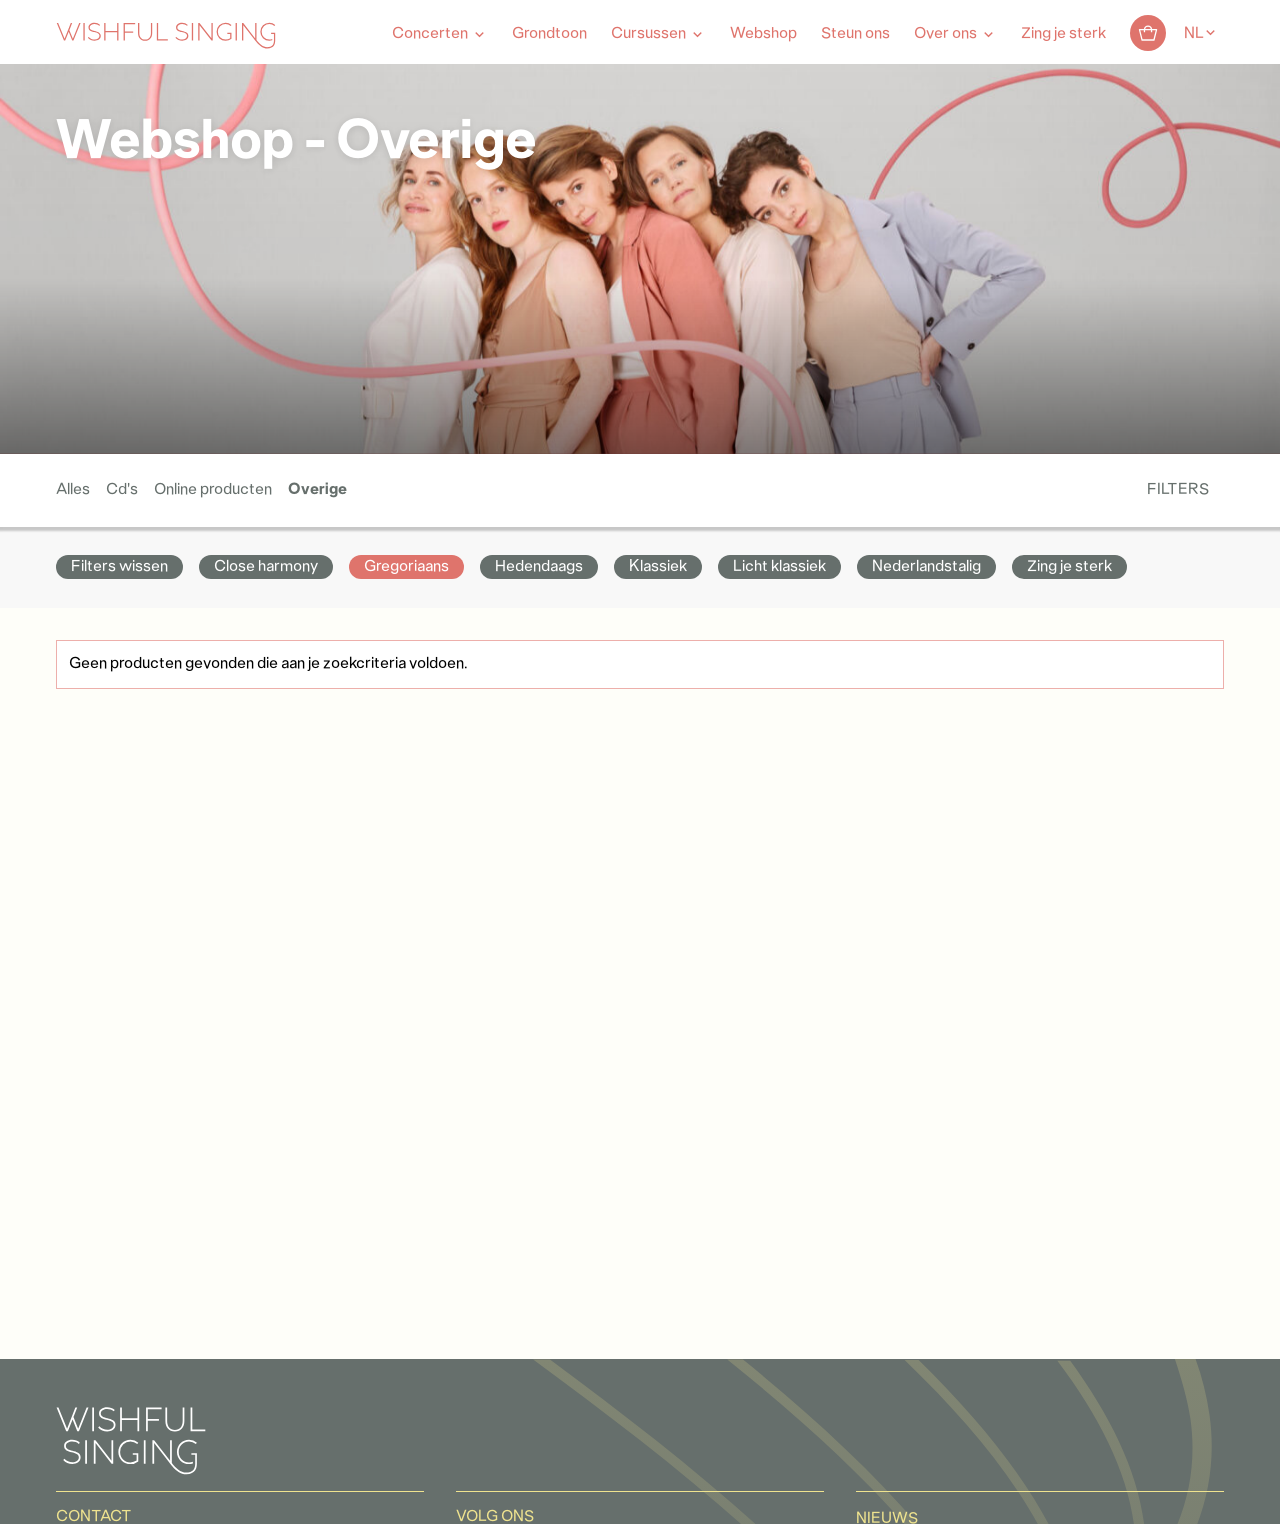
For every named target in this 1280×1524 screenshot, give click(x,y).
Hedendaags (539, 567)
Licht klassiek (779, 567)
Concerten (430, 34)
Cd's (122, 490)
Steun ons (855, 34)
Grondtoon (549, 34)
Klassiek (658, 567)
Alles (73, 490)
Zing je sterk (1063, 34)
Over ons (945, 34)
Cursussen (648, 34)
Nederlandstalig (926, 567)
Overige (317, 490)
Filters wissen (119, 567)
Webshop (763, 34)
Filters (1178, 490)
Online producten (213, 490)
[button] (25, 1497)
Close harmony (266, 567)
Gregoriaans (406, 567)
